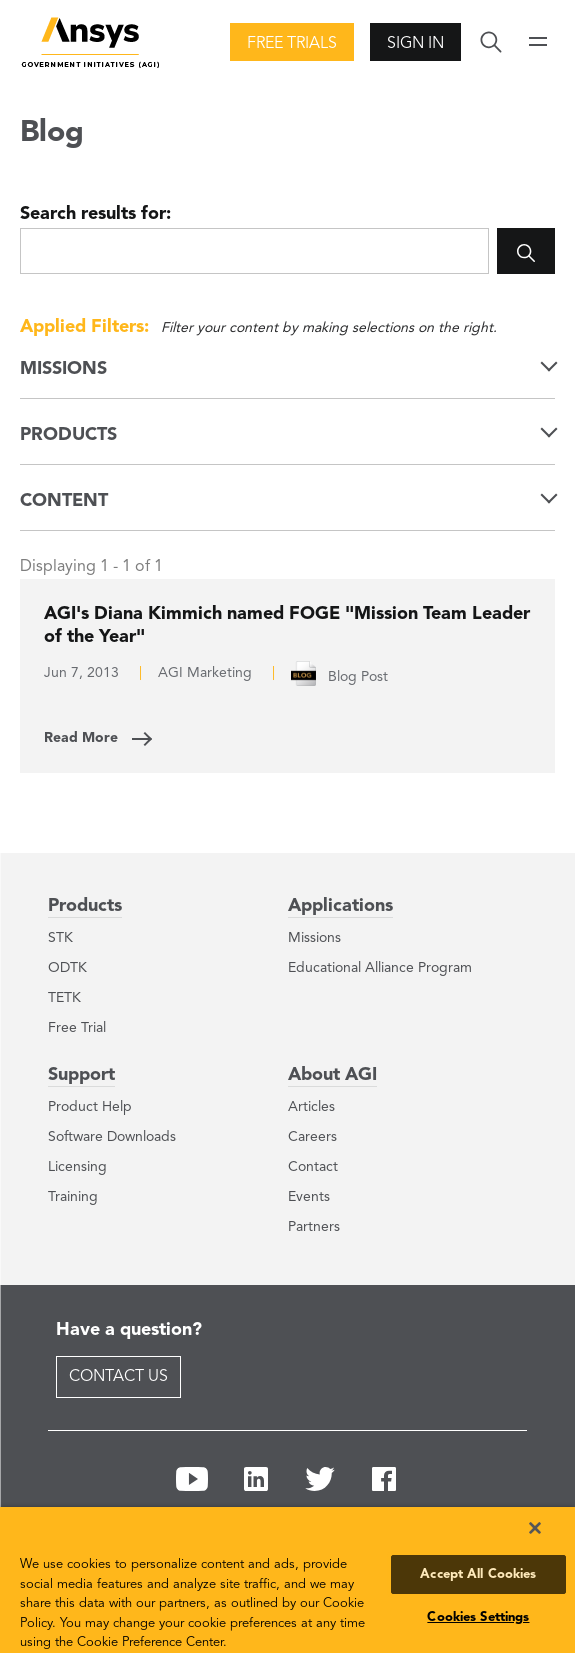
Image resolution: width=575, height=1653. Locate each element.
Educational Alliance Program (380, 968)
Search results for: (95, 214)
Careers (312, 1137)
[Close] (535, 1528)
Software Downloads (112, 1137)
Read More (81, 738)
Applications (340, 906)
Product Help (90, 1107)
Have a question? (129, 1330)
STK (60, 938)
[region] (287, 1580)
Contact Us (118, 1377)
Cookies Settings (478, 1617)
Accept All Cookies (478, 1574)
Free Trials (292, 44)
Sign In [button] (415, 44)
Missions (314, 938)
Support (81, 1075)
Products (85, 906)
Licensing (77, 1167)
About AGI (332, 1075)
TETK (64, 998)
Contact (313, 1167)
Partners (314, 1227)
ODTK (67, 968)
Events (309, 1197)
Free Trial (77, 1028)
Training (73, 1197)
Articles (311, 1107)
